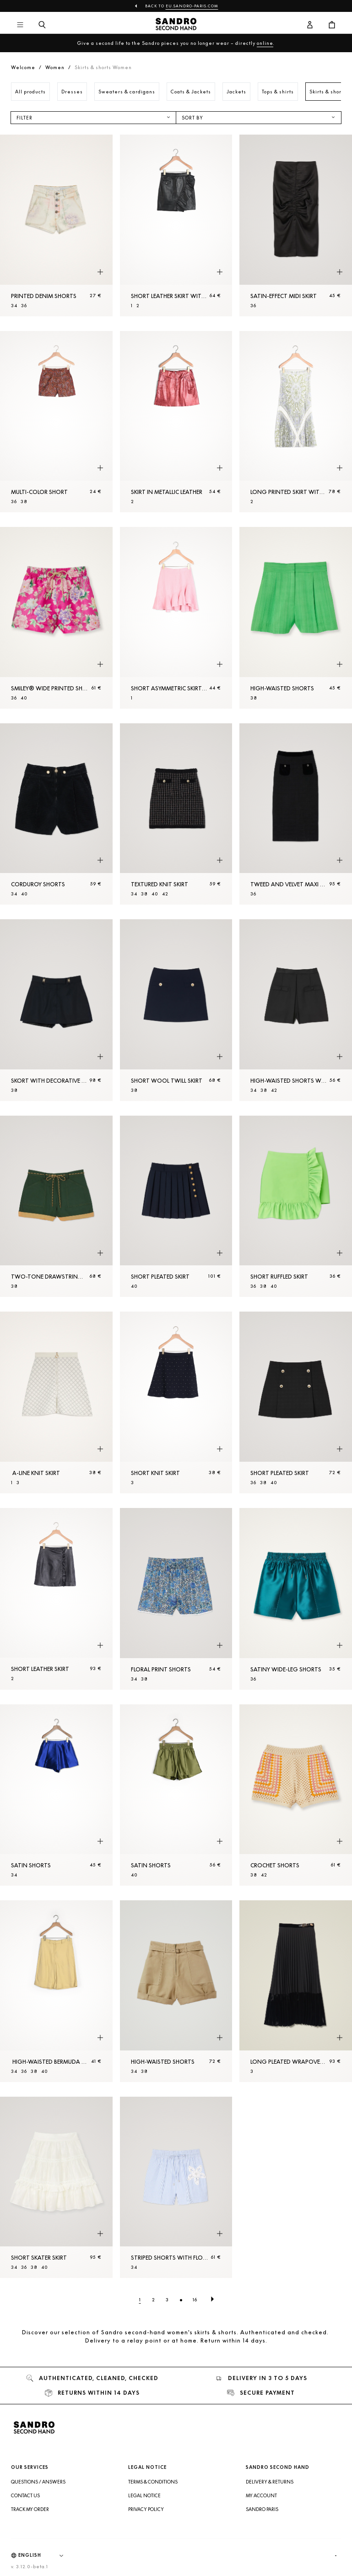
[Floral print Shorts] (176, 1599)
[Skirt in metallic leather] (176, 422)
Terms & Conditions (153, 2481)
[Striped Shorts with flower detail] (176, 2187)
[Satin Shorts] (56, 1795)
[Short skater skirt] (56, 2187)
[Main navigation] (20, 25)
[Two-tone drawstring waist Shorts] (56, 1206)
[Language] (45, 2555)
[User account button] (310, 25)
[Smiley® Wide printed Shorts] (56, 618)
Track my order (30, 2509)
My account (261, 2495)
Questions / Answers (38, 2481)
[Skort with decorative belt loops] (56, 1010)
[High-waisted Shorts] (295, 618)
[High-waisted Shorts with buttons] (295, 1010)
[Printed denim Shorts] (56, 225)
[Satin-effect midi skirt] (295, 225)
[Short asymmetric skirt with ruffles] (176, 618)
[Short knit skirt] (176, 1402)
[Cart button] (332, 25)
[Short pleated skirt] (176, 1206)
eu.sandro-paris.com (192, 6)
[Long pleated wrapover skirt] (295, 1991)
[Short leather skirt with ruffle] (176, 225)
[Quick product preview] (100, 272)
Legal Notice (144, 2495)
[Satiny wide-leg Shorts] (295, 1599)
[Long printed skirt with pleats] (295, 422)
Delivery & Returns (269, 2481)
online (265, 43)
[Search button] (42, 25)
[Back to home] (176, 25)
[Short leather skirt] (56, 1599)
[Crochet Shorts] (295, 1795)
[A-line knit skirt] (56, 1402)
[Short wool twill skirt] (176, 1010)
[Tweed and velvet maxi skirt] (295, 814)
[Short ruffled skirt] (295, 1206)
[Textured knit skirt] (176, 814)
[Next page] (212, 2299)
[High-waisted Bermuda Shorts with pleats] (56, 1991)
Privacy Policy (146, 2509)
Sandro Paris (262, 2509)
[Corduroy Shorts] (56, 814)
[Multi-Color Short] (56, 422)
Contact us (25, 2495)
